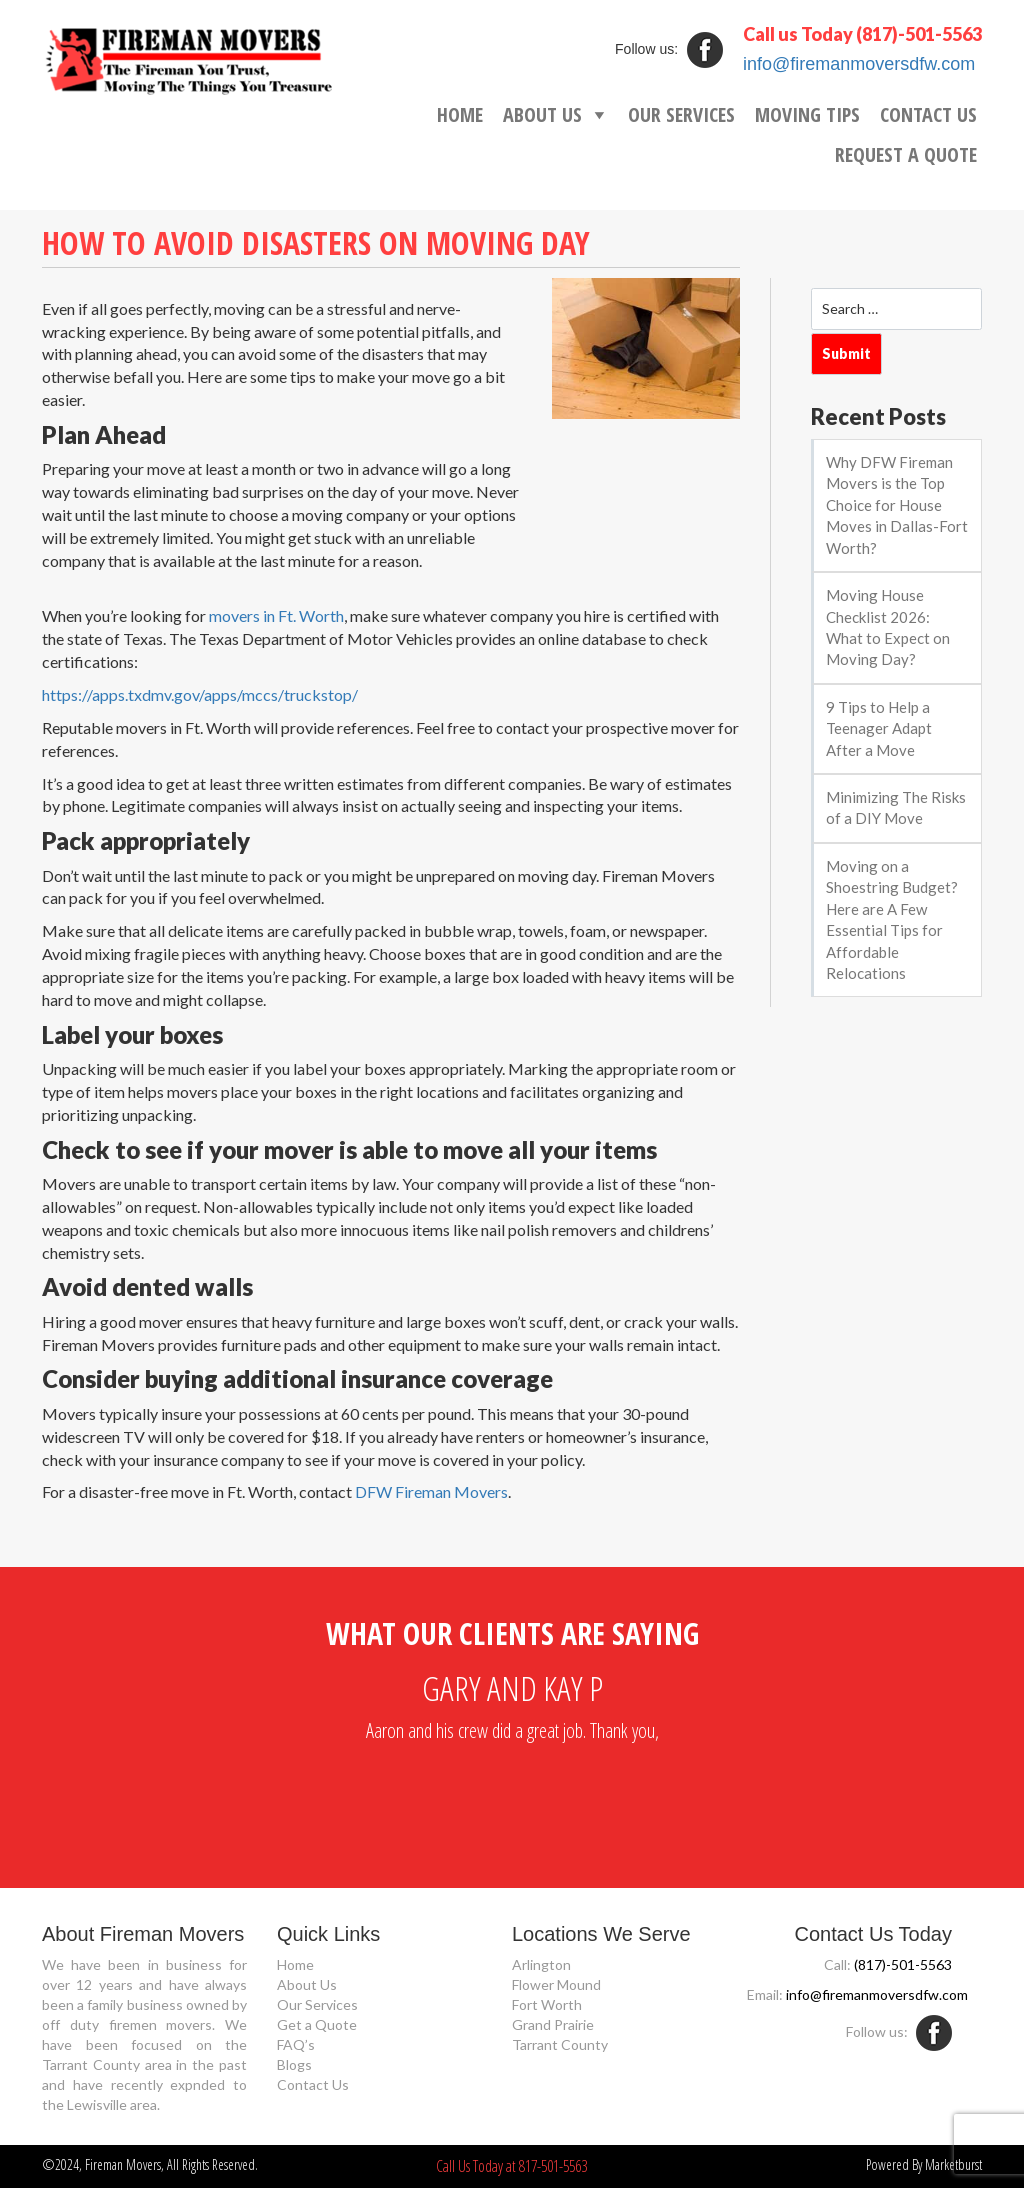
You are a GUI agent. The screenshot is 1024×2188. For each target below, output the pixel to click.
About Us (307, 1984)
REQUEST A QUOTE (906, 154)
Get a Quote (317, 2024)
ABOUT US (542, 114)
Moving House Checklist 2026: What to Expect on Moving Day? (888, 627)
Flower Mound (556, 1984)
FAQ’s (296, 2044)
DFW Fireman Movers (431, 1491)
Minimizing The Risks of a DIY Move (896, 807)
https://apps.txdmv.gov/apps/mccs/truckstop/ (200, 694)
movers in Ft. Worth (276, 615)
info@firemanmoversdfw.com (859, 64)
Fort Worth (547, 2004)
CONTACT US (928, 114)
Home (295, 1964)
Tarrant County (560, 2044)
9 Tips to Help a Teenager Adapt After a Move (879, 728)
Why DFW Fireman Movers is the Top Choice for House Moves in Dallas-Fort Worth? (897, 505)
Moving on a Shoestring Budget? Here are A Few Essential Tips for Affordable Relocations (892, 919)
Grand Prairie (553, 2024)
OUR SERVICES (681, 114)
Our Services (317, 2004)
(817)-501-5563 (919, 34)
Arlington (541, 1964)
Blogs (294, 2064)
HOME (460, 114)
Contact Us (313, 2084)
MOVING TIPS (807, 114)
